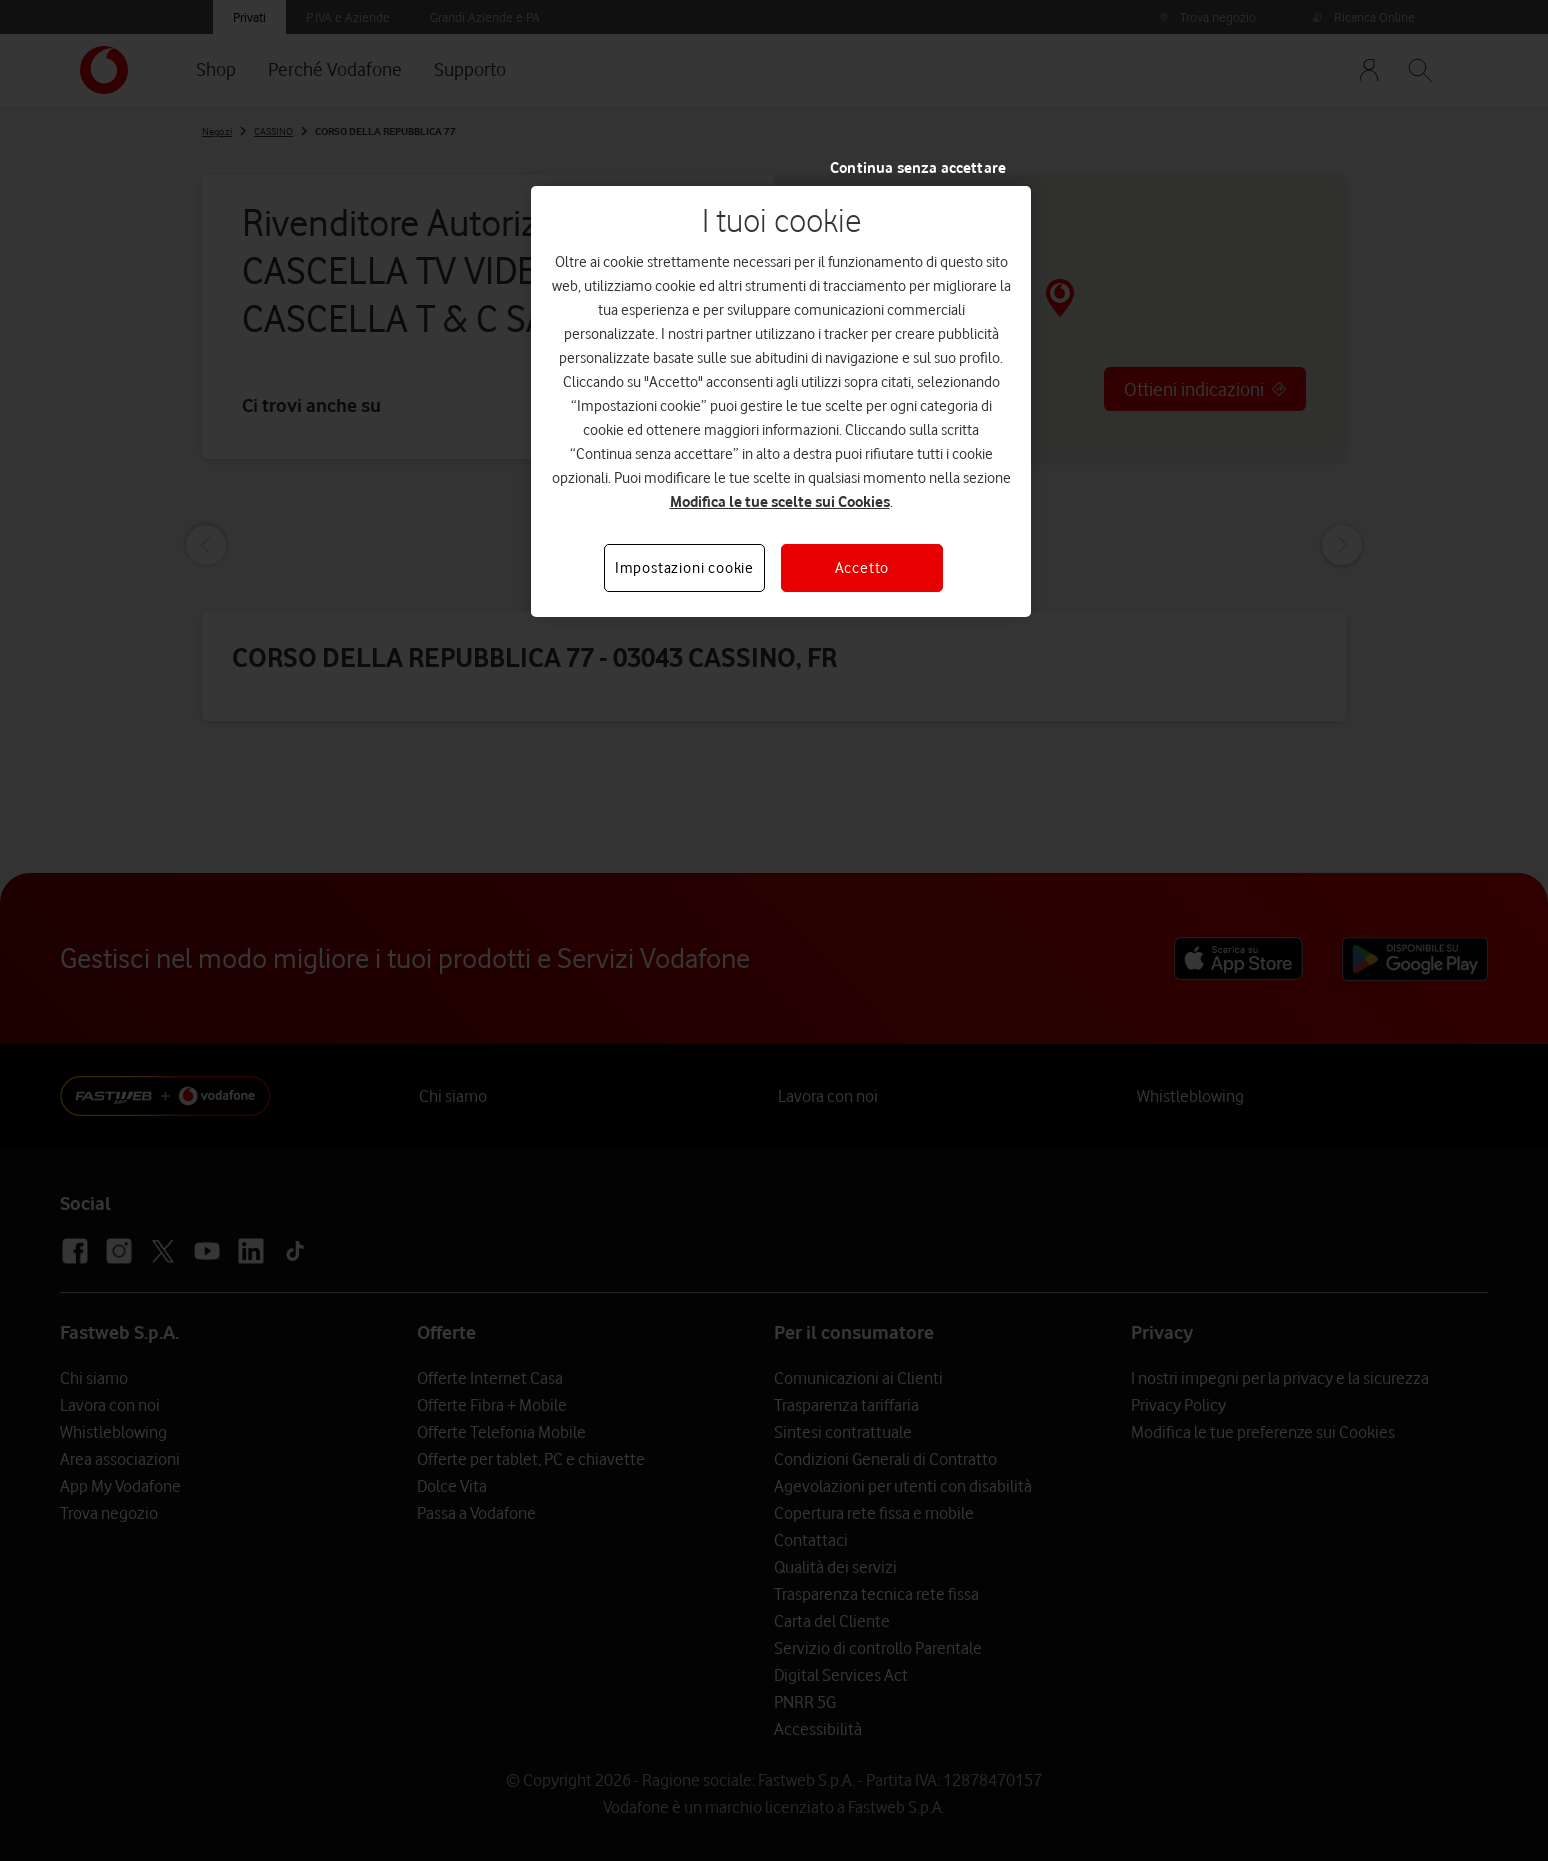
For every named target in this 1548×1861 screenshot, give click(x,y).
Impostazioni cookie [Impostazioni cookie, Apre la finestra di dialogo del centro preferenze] (684, 568)
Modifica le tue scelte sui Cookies (780, 502)
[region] (781, 401)
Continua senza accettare (918, 168)
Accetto (862, 568)
